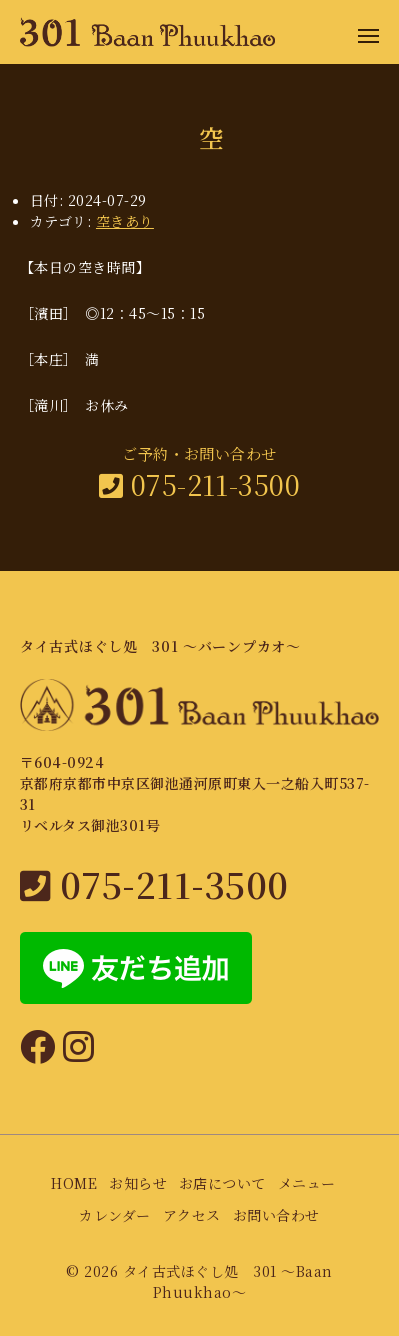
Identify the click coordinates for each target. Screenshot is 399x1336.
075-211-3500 (200, 484)
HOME (74, 1183)
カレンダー (114, 1215)
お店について (222, 1183)
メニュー (307, 1183)
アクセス (192, 1215)
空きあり (125, 221)
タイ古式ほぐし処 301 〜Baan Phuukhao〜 (228, 1281)
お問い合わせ (276, 1215)
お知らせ (138, 1183)
